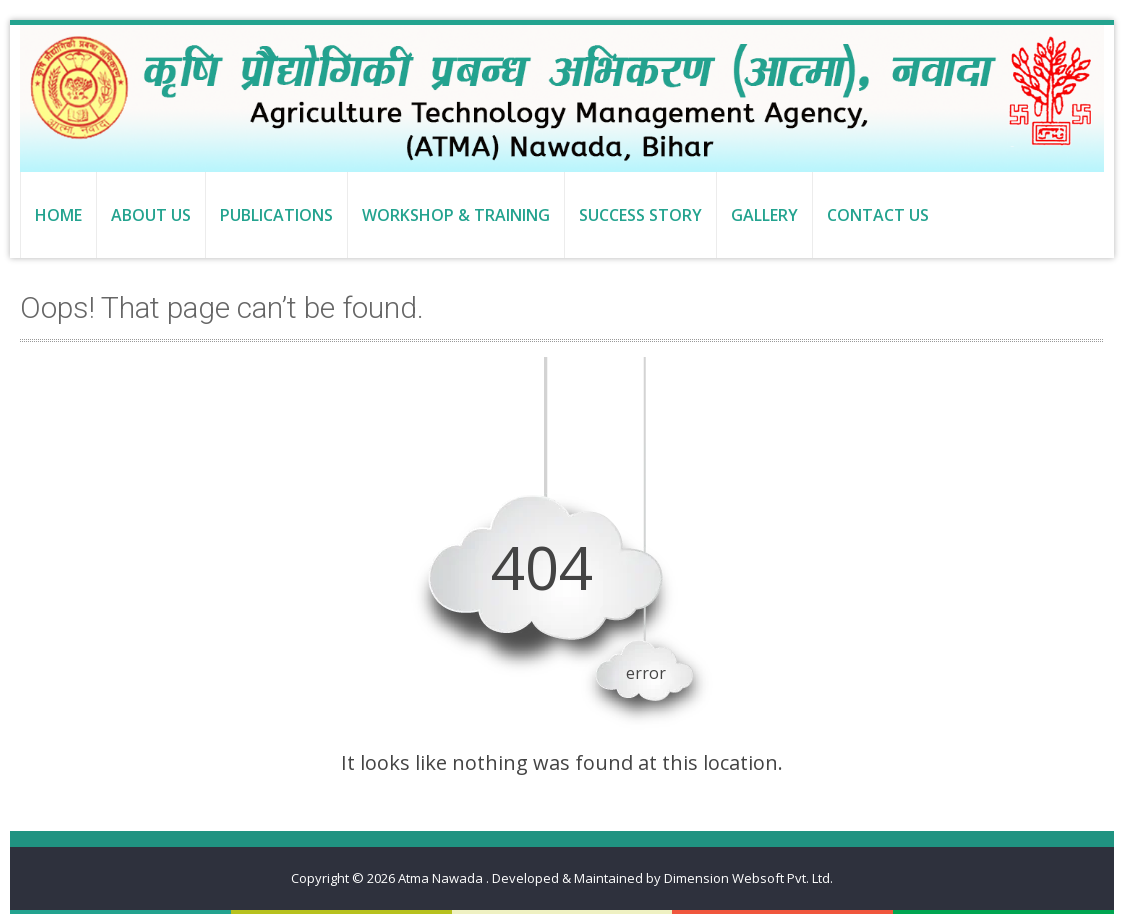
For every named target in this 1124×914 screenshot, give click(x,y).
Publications (276, 215)
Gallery (764, 215)
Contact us (878, 215)
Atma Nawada (442, 878)
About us (151, 215)
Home (58, 215)
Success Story (640, 215)
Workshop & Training (456, 215)
